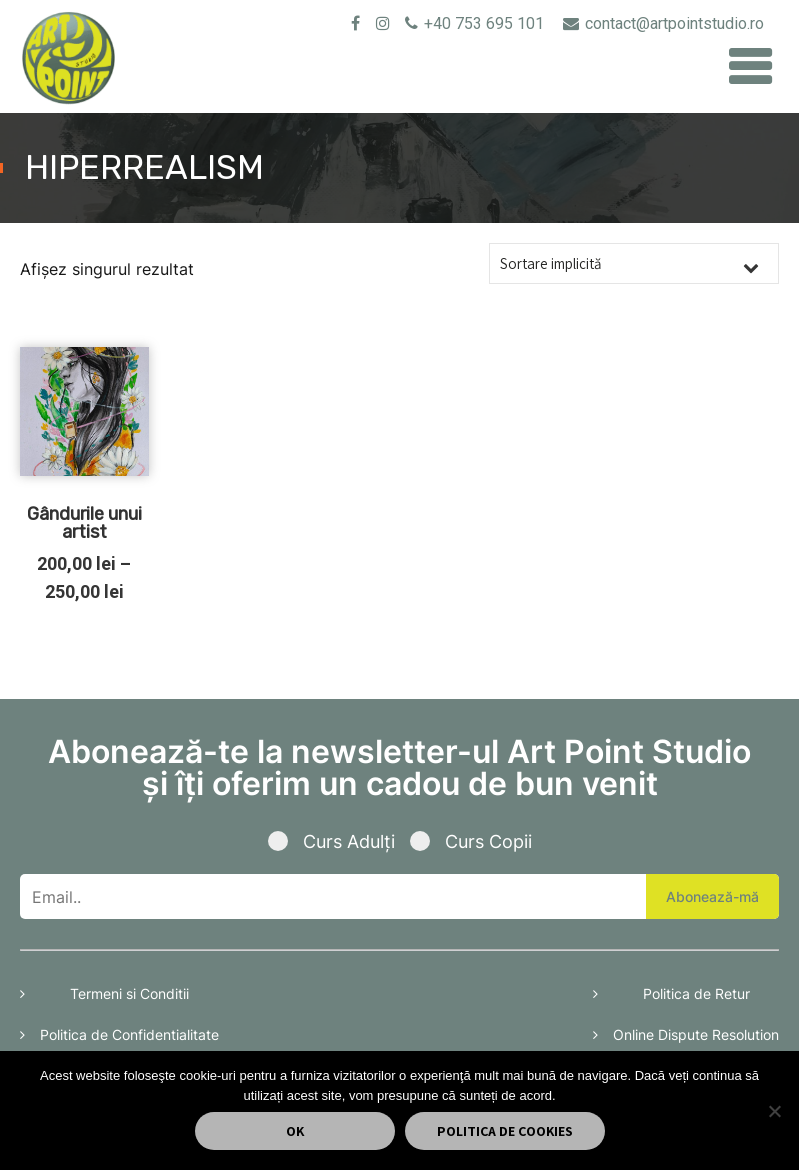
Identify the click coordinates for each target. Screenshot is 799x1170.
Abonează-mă (712, 896)
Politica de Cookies (505, 1131)
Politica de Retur (696, 993)
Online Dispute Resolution (696, 1034)
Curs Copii (471, 841)
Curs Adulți (339, 841)
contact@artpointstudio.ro (663, 23)
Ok (295, 1131)
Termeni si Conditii (129, 993)
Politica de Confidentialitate (129, 1034)
